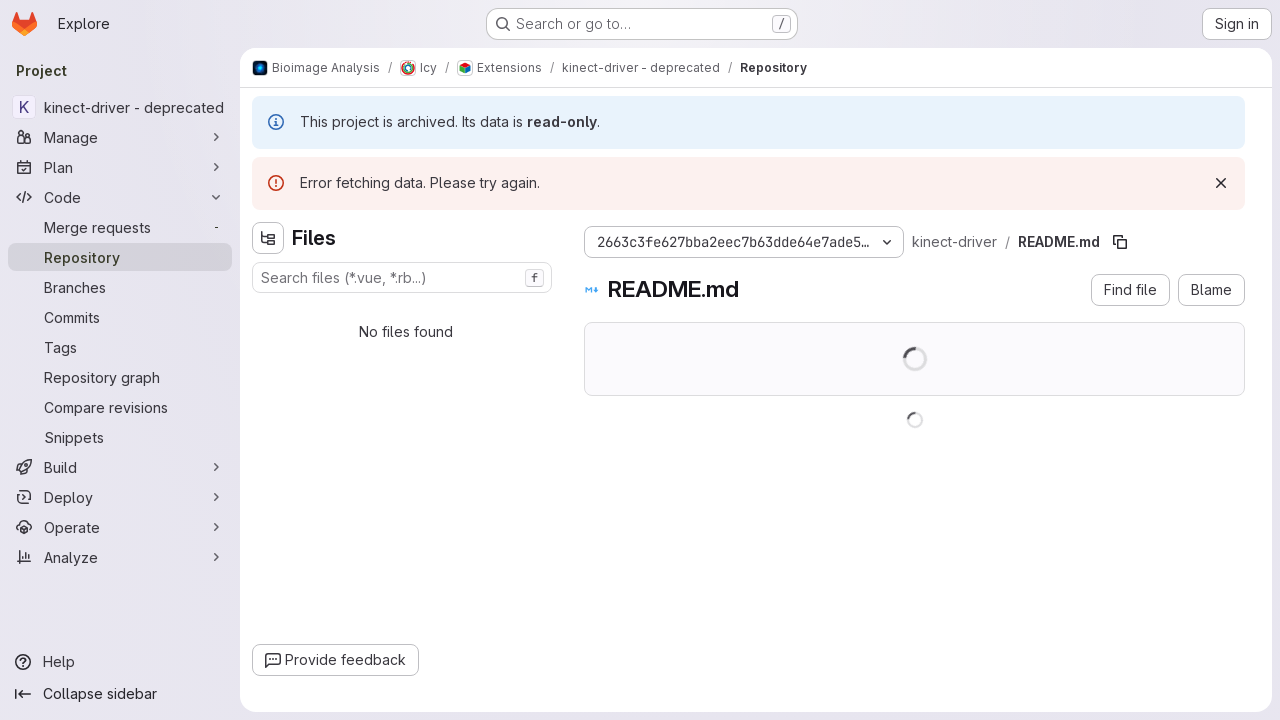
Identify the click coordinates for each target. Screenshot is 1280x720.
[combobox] (402, 277)
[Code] (120, 197)
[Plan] (120, 167)
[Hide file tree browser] (268, 238)
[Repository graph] (120, 377)
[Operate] (120, 527)
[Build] (120, 467)
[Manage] (120, 137)
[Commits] (120, 317)
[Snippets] (120, 437)
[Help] (120, 662)
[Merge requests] (120, 227)
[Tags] (120, 347)
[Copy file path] (1120, 242)
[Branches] (120, 287)
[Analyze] (120, 557)
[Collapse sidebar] (120, 694)
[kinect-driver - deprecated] (120, 107)
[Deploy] (120, 497)
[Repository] (120, 257)
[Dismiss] (1221, 183)
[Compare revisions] (120, 407)
